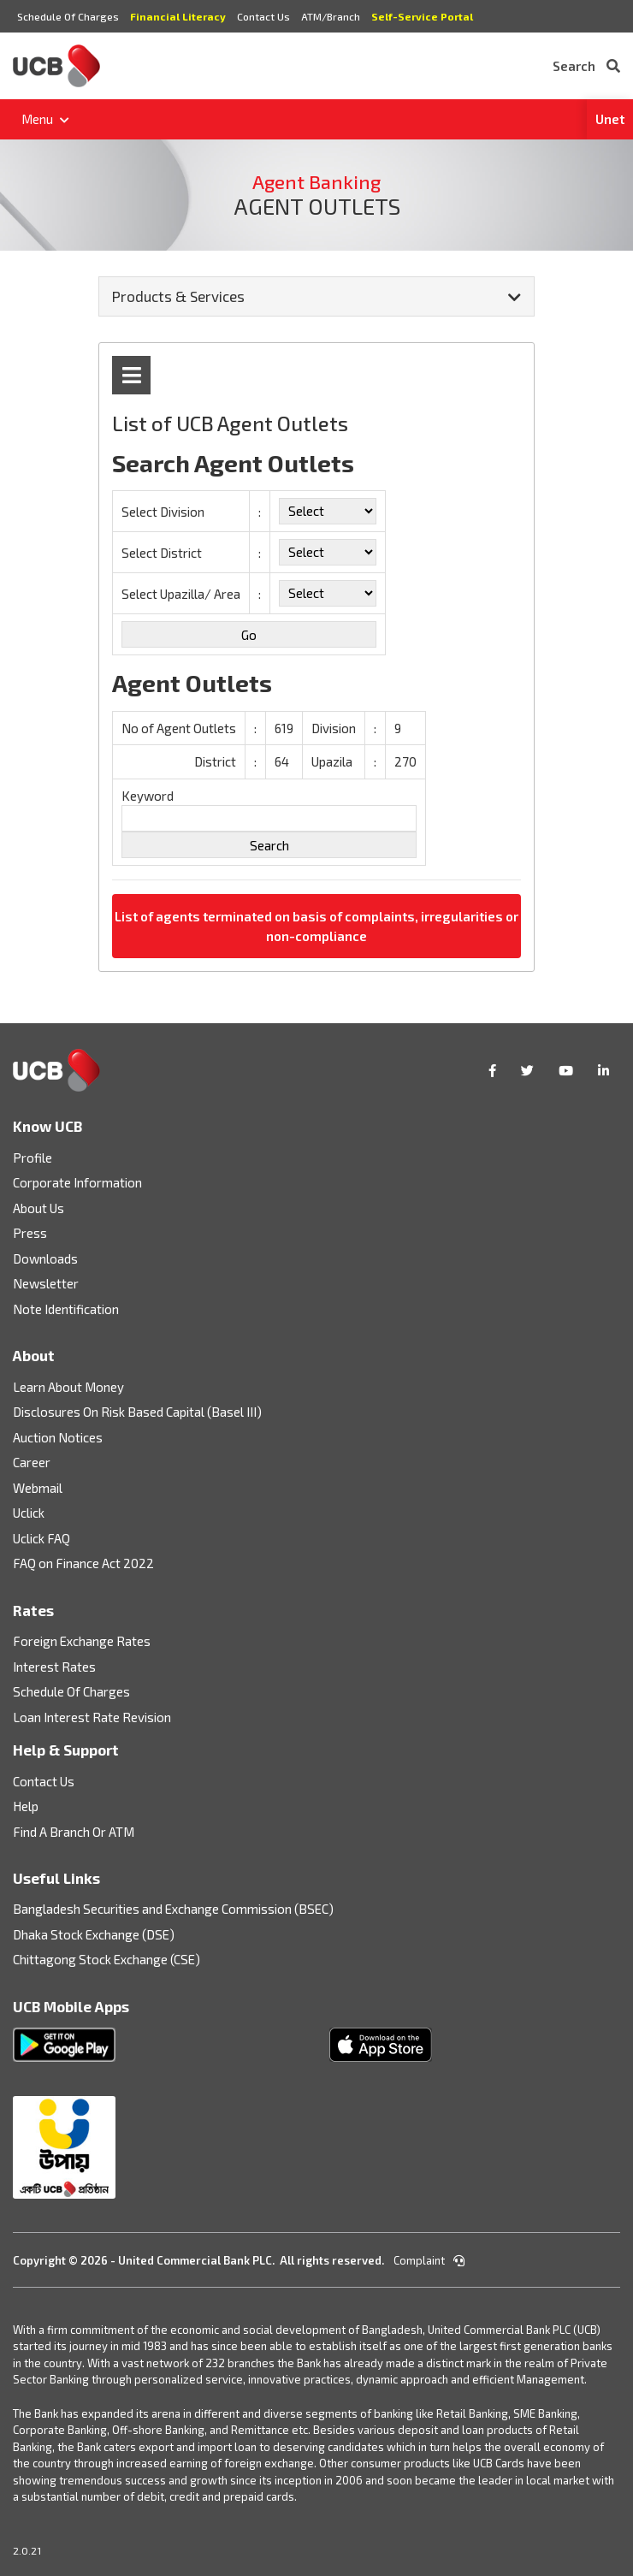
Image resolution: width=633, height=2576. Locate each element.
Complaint (428, 2260)
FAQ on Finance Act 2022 (83, 1563)
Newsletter (46, 1283)
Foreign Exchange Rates (82, 1641)
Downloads (45, 1258)
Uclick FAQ (41, 1538)
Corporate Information (77, 1182)
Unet (609, 119)
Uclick (28, 1512)
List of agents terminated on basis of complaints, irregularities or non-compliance (316, 926)
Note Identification (66, 1309)
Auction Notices (58, 1437)
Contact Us (263, 16)
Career (31, 1462)
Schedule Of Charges (68, 16)
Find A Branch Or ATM (73, 1831)
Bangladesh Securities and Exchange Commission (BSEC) (173, 1908)
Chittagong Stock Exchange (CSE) (106, 1959)
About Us (38, 1208)
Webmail (37, 1487)
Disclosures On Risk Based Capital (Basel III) (137, 1411)
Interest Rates (54, 1666)
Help (25, 1806)
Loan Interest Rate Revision (92, 1717)
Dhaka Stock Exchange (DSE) (94, 1934)
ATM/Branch (330, 16)
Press (30, 1233)
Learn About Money (68, 1387)
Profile (32, 1157)
